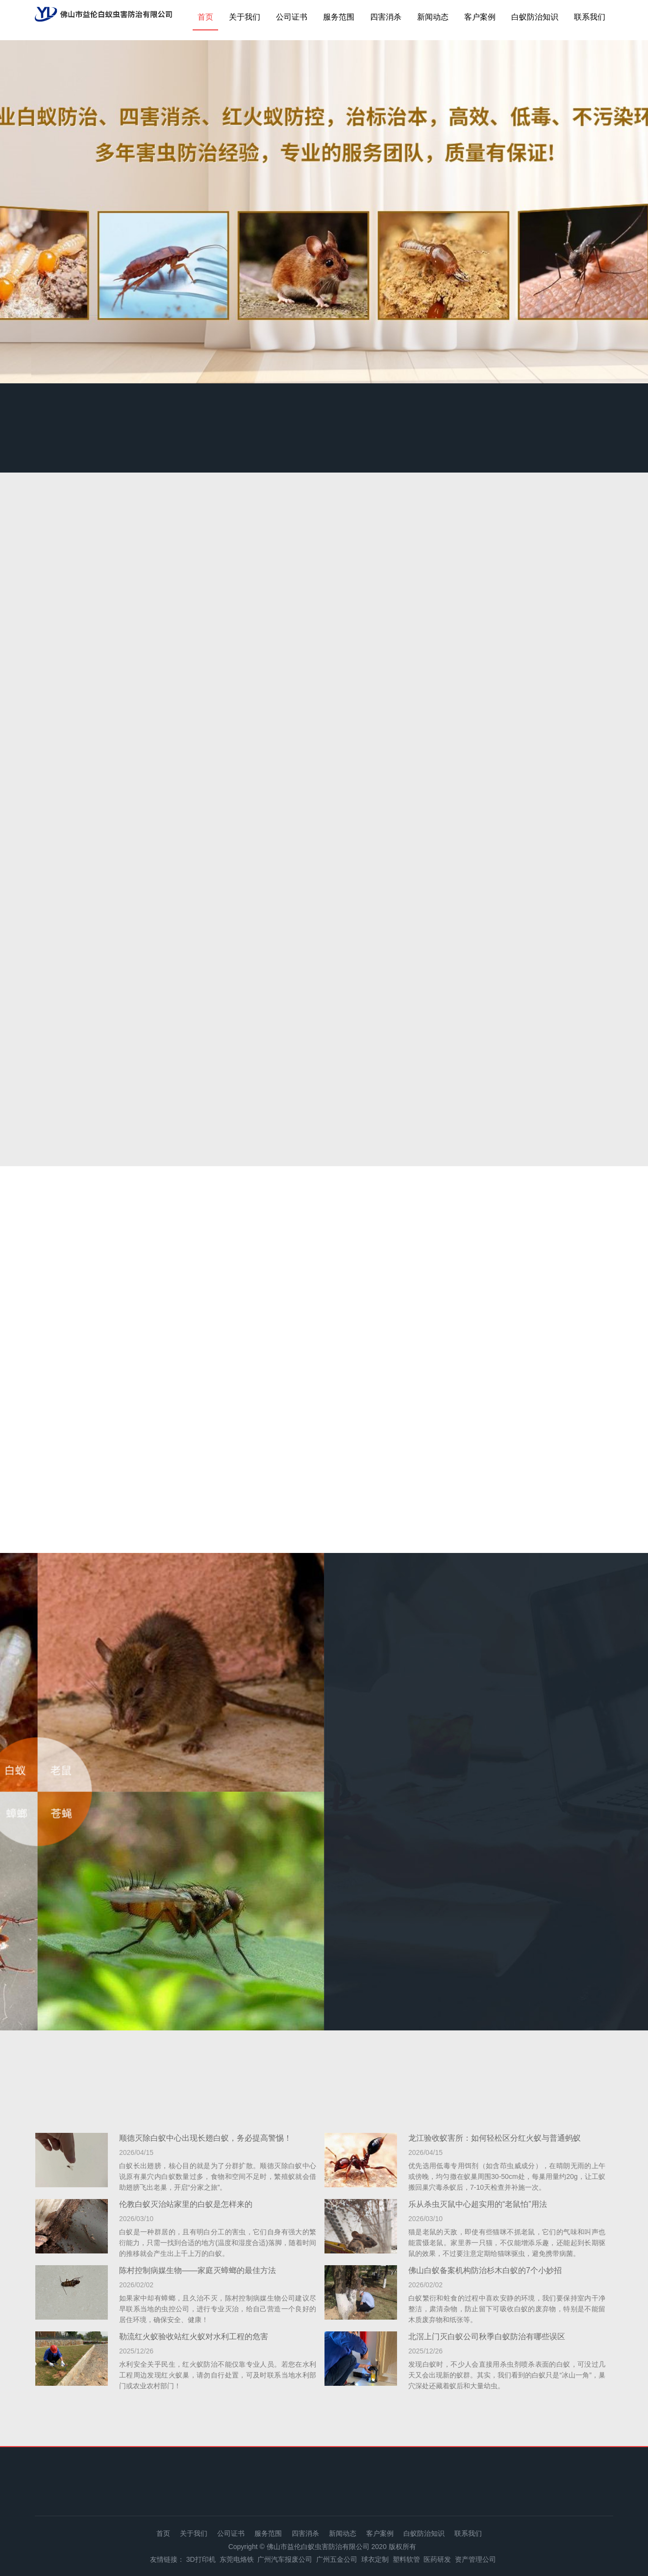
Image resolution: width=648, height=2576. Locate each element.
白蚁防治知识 (534, 17)
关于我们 (244, 17)
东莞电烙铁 (237, 2559)
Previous (34, 214)
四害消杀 (385, 17)
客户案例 (480, 17)
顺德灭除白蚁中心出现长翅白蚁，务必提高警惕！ (205, 2138)
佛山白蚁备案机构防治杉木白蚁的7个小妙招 (485, 2270)
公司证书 (291, 17)
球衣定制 (375, 2559)
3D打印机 (201, 2559)
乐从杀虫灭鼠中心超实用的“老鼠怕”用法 (477, 2204)
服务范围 (338, 17)
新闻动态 (433, 17)
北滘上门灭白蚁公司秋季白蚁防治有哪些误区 (486, 2336)
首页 (205, 17)
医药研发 (437, 2559)
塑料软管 (406, 2559)
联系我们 (589, 17)
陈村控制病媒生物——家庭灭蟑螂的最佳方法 (197, 2270)
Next (613, 214)
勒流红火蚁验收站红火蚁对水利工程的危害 (193, 2336)
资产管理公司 (475, 2559)
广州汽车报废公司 (284, 2559)
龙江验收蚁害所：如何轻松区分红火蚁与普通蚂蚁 (494, 2138)
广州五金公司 (336, 2559)
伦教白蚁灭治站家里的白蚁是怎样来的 (185, 2204)
